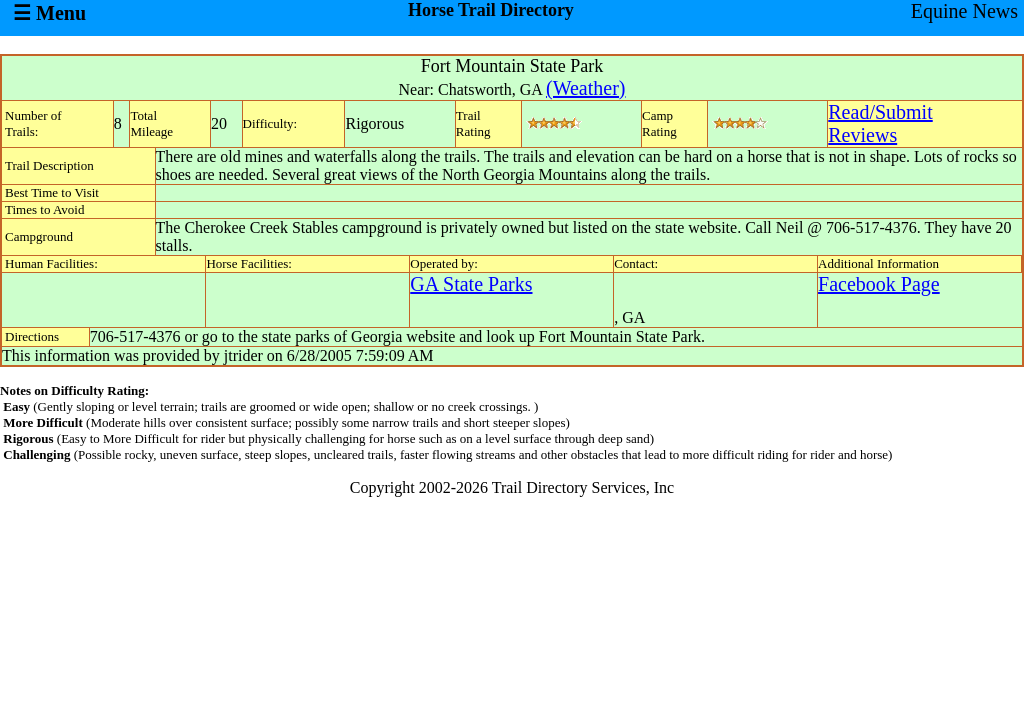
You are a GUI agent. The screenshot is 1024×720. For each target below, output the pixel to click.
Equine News (964, 11)
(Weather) (585, 88)
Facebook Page (879, 284)
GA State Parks (471, 284)
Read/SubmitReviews (880, 123)
